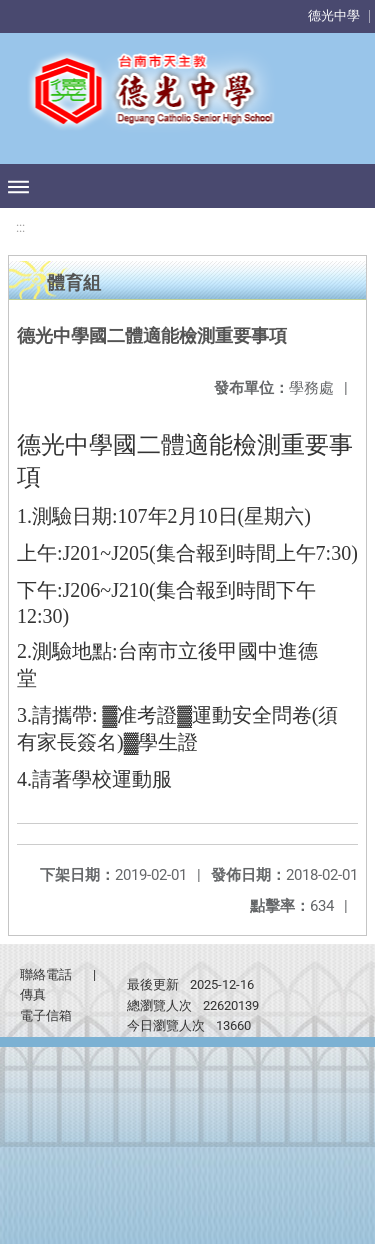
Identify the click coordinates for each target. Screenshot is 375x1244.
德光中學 (334, 15)
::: (20, 227)
